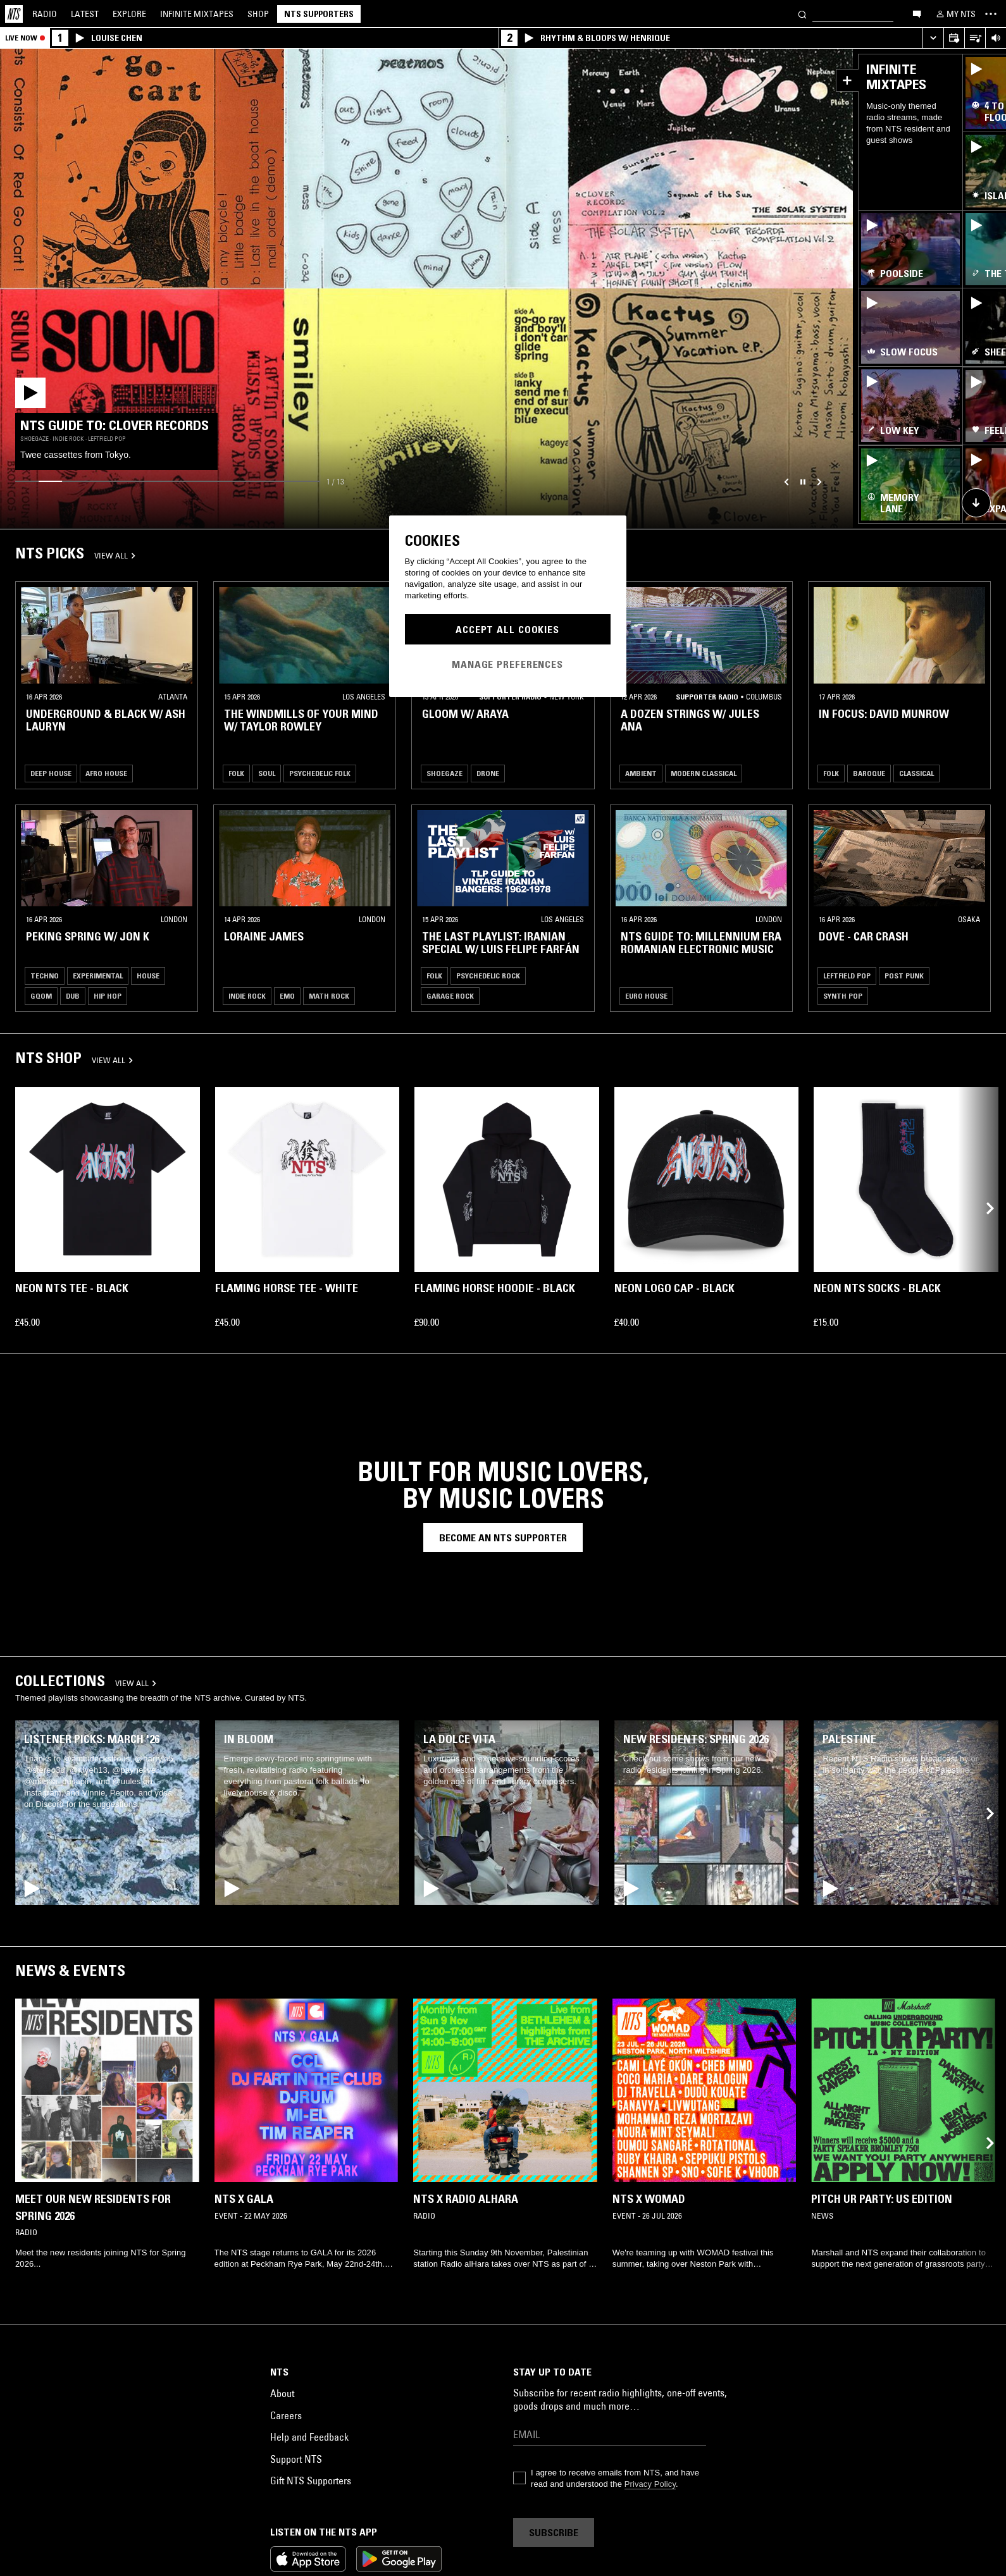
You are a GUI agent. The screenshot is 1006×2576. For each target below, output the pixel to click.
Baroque (869, 773)
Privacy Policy (650, 2484)
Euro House (646, 996)
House (148, 975)
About (282, 2393)
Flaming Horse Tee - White (286, 1288)
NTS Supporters (319, 14)
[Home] (14, 14)
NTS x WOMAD (648, 2199)
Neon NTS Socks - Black (877, 1288)
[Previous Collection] (982, 1208)
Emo (287, 996)
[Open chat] (917, 13)
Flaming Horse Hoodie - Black (494, 1288)
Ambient (641, 773)
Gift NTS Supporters (310, 2480)
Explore (129, 14)
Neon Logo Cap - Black (674, 1288)
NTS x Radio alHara (465, 2199)
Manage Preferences (507, 664)
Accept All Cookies (507, 629)
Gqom (41, 996)
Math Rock (329, 996)
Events (99, 1970)
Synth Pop (842, 996)
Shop (258, 14)
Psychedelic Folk (320, 773)
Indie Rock (247, 996)
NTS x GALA (243, 2199)
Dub (73, 996)
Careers (286, 2415)
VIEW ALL (115, 555)
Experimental (98, 975)
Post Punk (904, 975)
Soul (266, 773)
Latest (85, 14)
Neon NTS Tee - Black (71, 1288)
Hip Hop (107, 996)
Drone (487, 773)
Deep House (50, 773)
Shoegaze (444, 773)
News (35, 1970)
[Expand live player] (932, 38)
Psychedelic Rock (488, 975)
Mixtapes (196, 14)
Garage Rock (450, 996)
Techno (44, 975)
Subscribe (553, 2532)
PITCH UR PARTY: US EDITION (881, 2199)
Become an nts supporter (503, 1537)
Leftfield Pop (847, 975)
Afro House (106, 773)
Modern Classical (703, 773)
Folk (236, 773)
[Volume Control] (995, 38)
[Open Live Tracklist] (974, 38)
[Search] (802, 14)
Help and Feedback (309, 2437)
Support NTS (296, 2459)
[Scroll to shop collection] (976, 502)
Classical (916, 773)
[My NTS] (954, 14)
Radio (44, 14)
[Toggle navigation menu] (991, 14)
